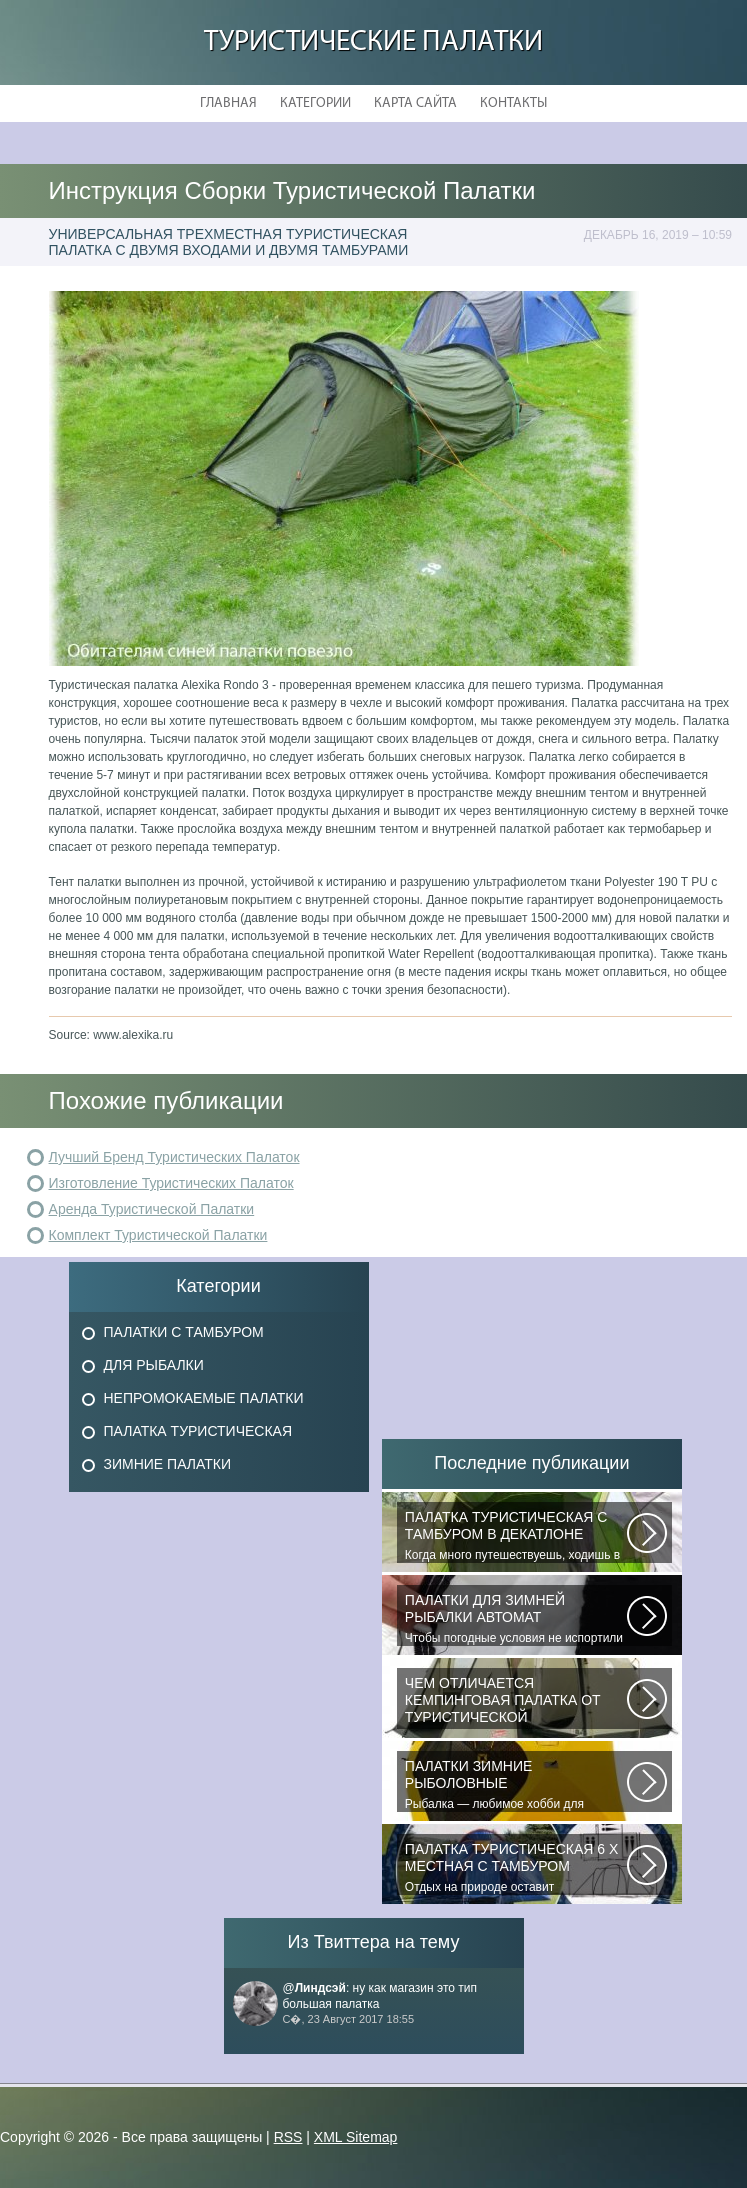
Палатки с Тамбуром (184, 1332)
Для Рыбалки (154, 1365)
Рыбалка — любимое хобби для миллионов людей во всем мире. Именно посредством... (516, 1785)
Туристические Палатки (373, 42)
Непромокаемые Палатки (204, 1398)
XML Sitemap (356, 2137)
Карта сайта (415, 103)
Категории (315, 103)
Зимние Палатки (168, 1464)
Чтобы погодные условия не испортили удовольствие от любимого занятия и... (516, 1619)
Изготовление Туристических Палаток (171, 1183)
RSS (288, 2137)
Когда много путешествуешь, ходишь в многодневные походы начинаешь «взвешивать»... (516, 1536)
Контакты (513, 103)
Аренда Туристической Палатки (152, 1209)
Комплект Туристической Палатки (158, 1235)
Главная (228, 103)
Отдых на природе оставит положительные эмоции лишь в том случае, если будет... (516, 1868)
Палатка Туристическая (198, 1431)
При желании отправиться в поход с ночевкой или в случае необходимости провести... (516, 1702)
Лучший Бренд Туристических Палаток (174, 1157)
